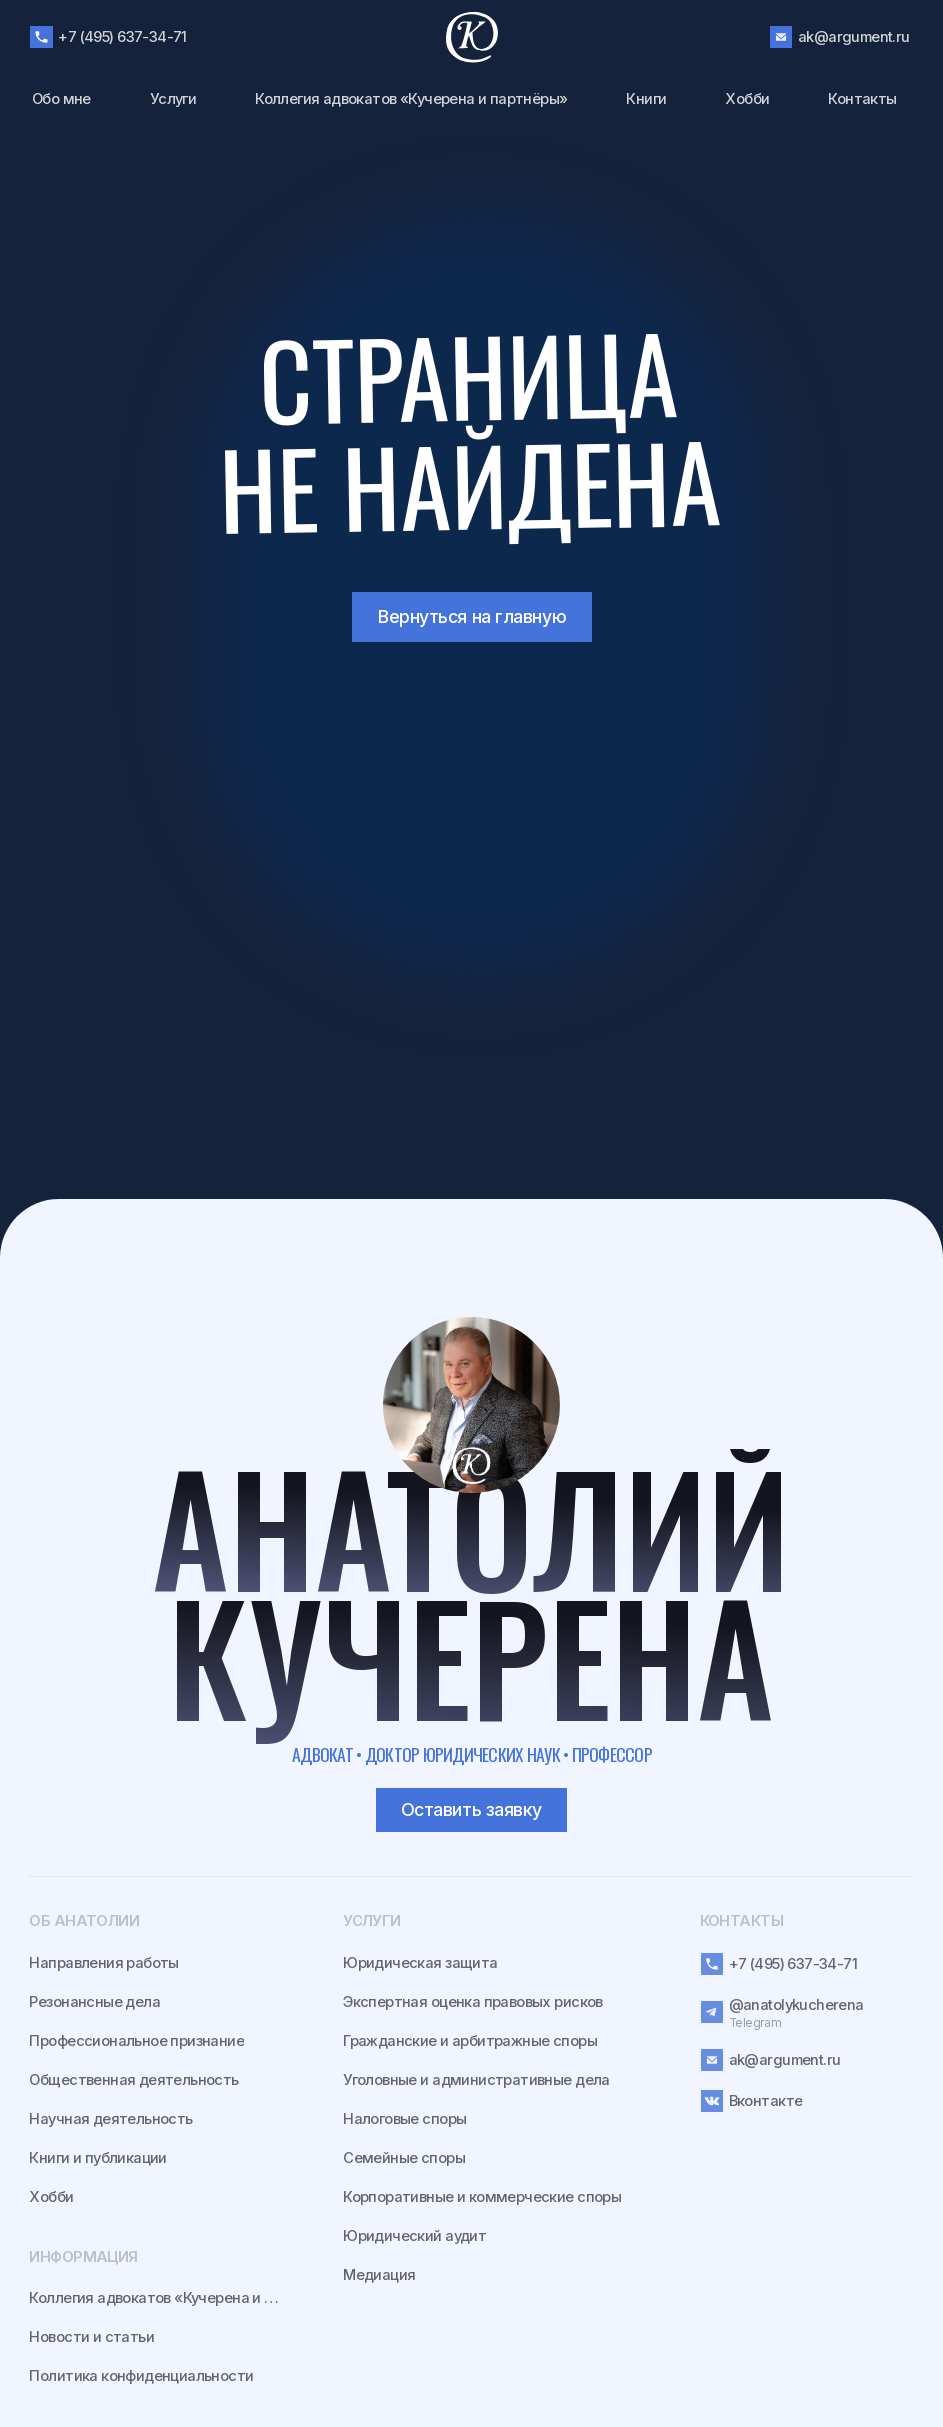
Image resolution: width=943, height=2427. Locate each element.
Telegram (755, 2023)
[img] (471, 1405)
